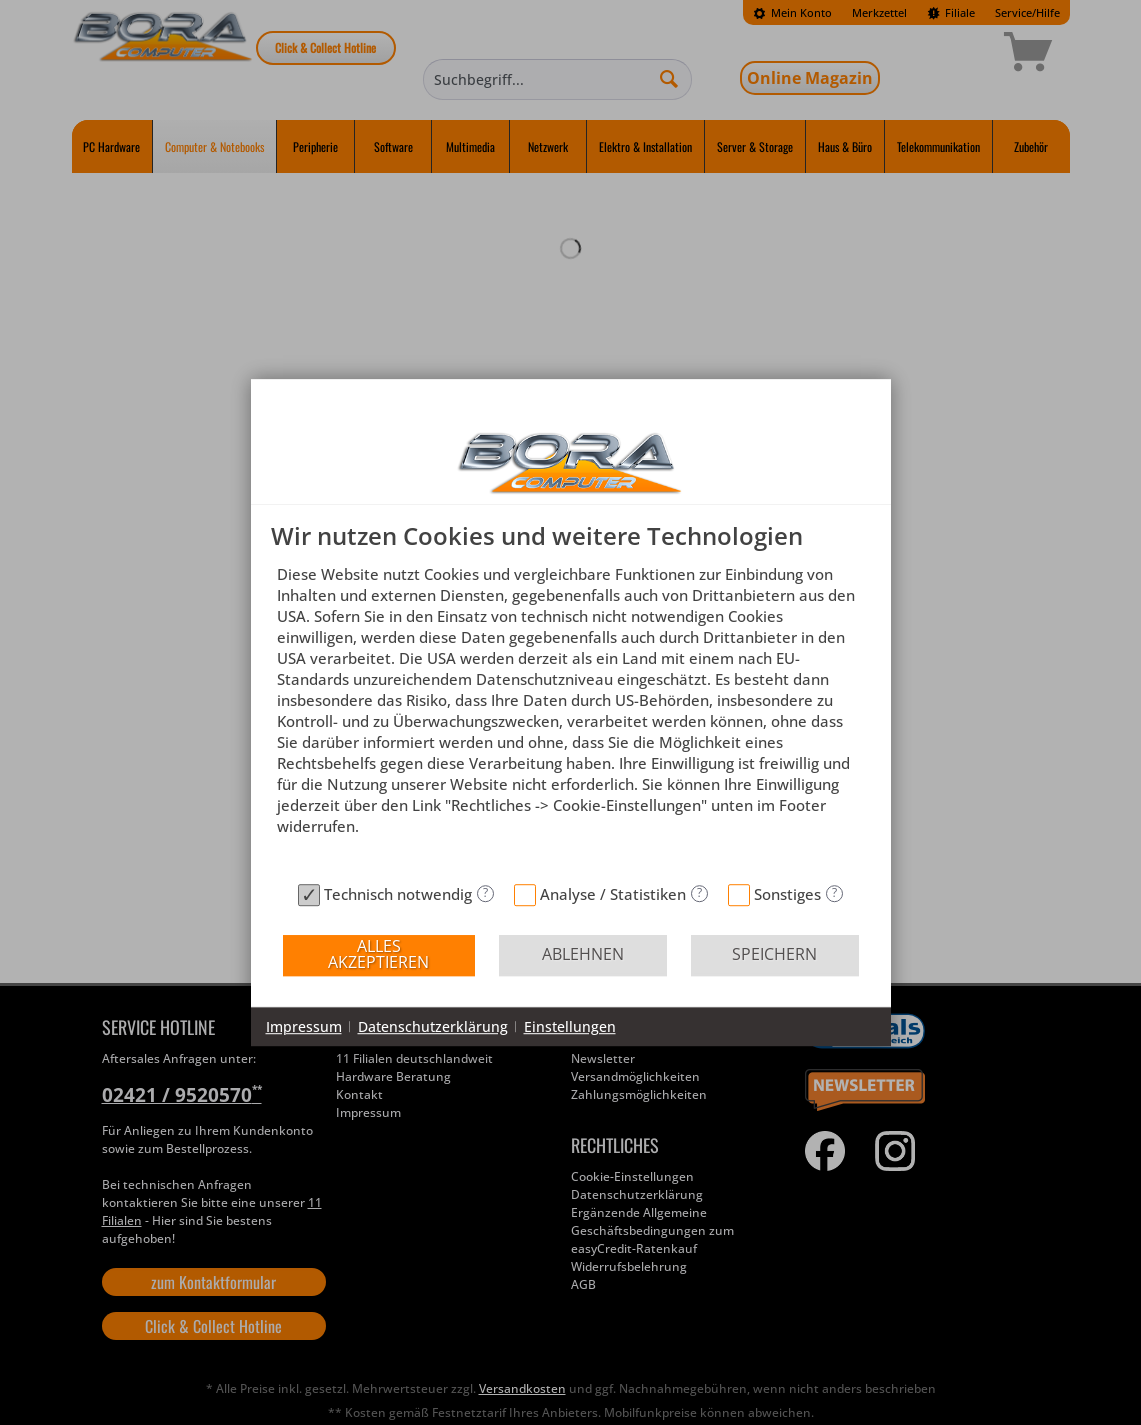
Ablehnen (583, 954)
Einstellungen (570, 1026)
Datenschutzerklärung (433, 1026)
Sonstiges (787, 894)
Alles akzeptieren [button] (378, 954)
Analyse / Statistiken (613, 894)
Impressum (304, 1026)
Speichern (774, 954)
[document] (571, 698)
